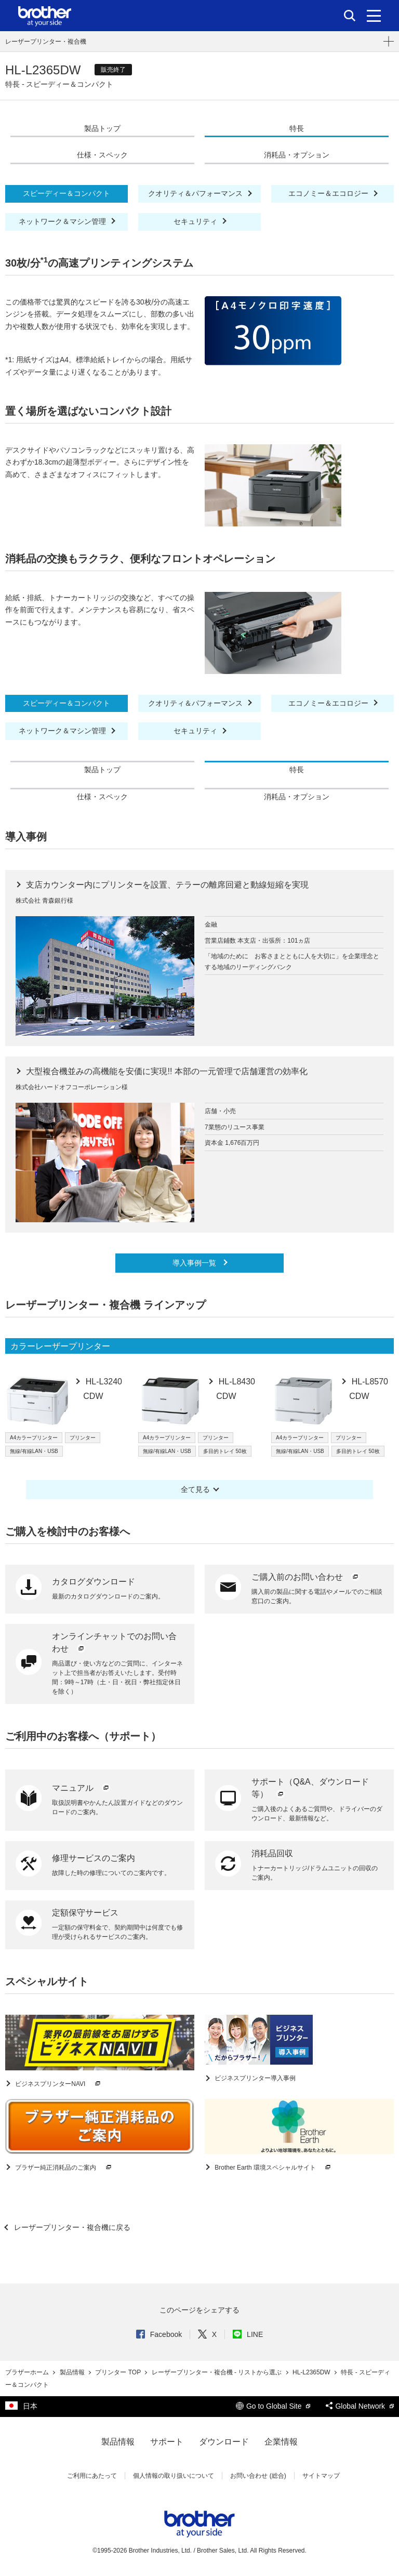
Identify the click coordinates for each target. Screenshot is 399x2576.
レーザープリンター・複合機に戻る (71, 2227)
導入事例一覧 (195, 1263)
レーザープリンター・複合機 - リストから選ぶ (218, 2372)
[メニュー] (374, 15)
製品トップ (102, 128)
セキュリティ (196, 221)
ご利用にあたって (92, 2475)
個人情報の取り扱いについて (173, 2475)
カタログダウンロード (93, 1581)
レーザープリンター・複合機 (45, 41)
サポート (166, 2441)
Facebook (159, 2334)
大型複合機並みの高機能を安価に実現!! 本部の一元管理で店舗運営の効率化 (166, 1071)
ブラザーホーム (27, 2372)
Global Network (360, 2406)
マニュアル (81, 1788)
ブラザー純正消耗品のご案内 (64, 2167)
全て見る (195, 1489)
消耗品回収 (272, 1853)
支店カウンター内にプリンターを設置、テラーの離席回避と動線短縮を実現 (166, 884)
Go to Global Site (273, 2406)
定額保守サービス (85, 1912)
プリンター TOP (118, 2372)
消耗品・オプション (296, 155)
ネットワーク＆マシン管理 (63, 221)
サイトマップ (321, 2475)
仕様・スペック (102, 155)
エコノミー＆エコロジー (329, 193)
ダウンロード (224, 2441)
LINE (248, 2334)
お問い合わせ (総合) (258, 2475)
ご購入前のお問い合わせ (306, 1577)
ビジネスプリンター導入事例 (254, 2078)
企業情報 (281, 2441)
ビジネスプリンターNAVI (58, 2084)
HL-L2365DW (312, 2372)
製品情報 (73, 2372)
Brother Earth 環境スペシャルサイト (273, 2167)
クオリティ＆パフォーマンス (196, 193)
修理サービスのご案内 (93, 1858)
